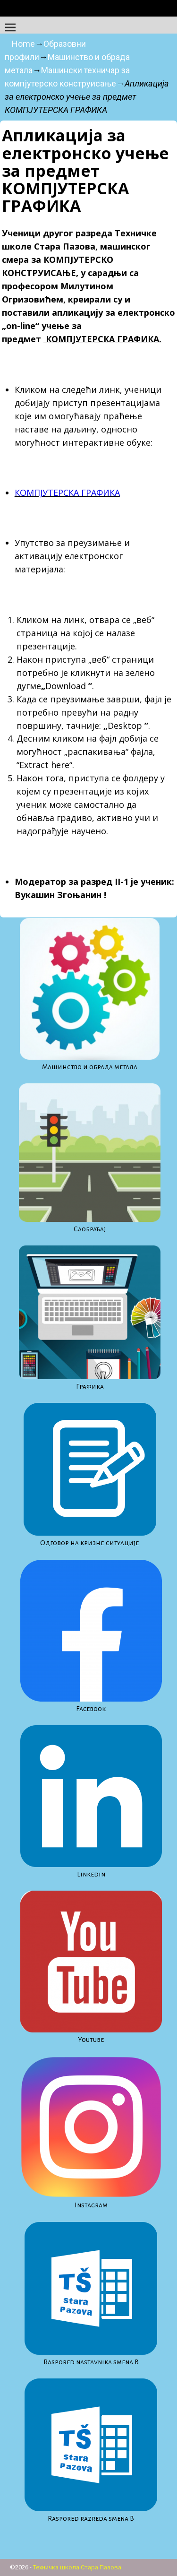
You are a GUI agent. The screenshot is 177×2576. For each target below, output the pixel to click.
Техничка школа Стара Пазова (77, 2567)
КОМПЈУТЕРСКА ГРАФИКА (67, 492)
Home (23, 44)
